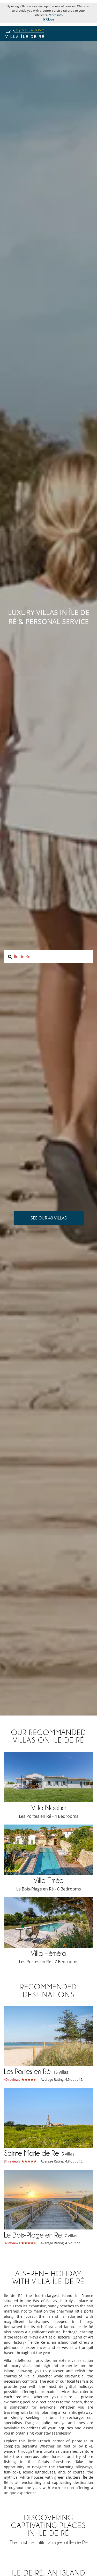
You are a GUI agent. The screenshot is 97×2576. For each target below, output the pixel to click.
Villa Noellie (48, 1808)
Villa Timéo (49, 1880)
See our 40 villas (49, 1218)
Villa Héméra (48, 1953)
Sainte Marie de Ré (31, 2153)
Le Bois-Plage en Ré (33, 2235)
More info (56, 15)
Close (48, 19)
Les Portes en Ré (27, 2071)
